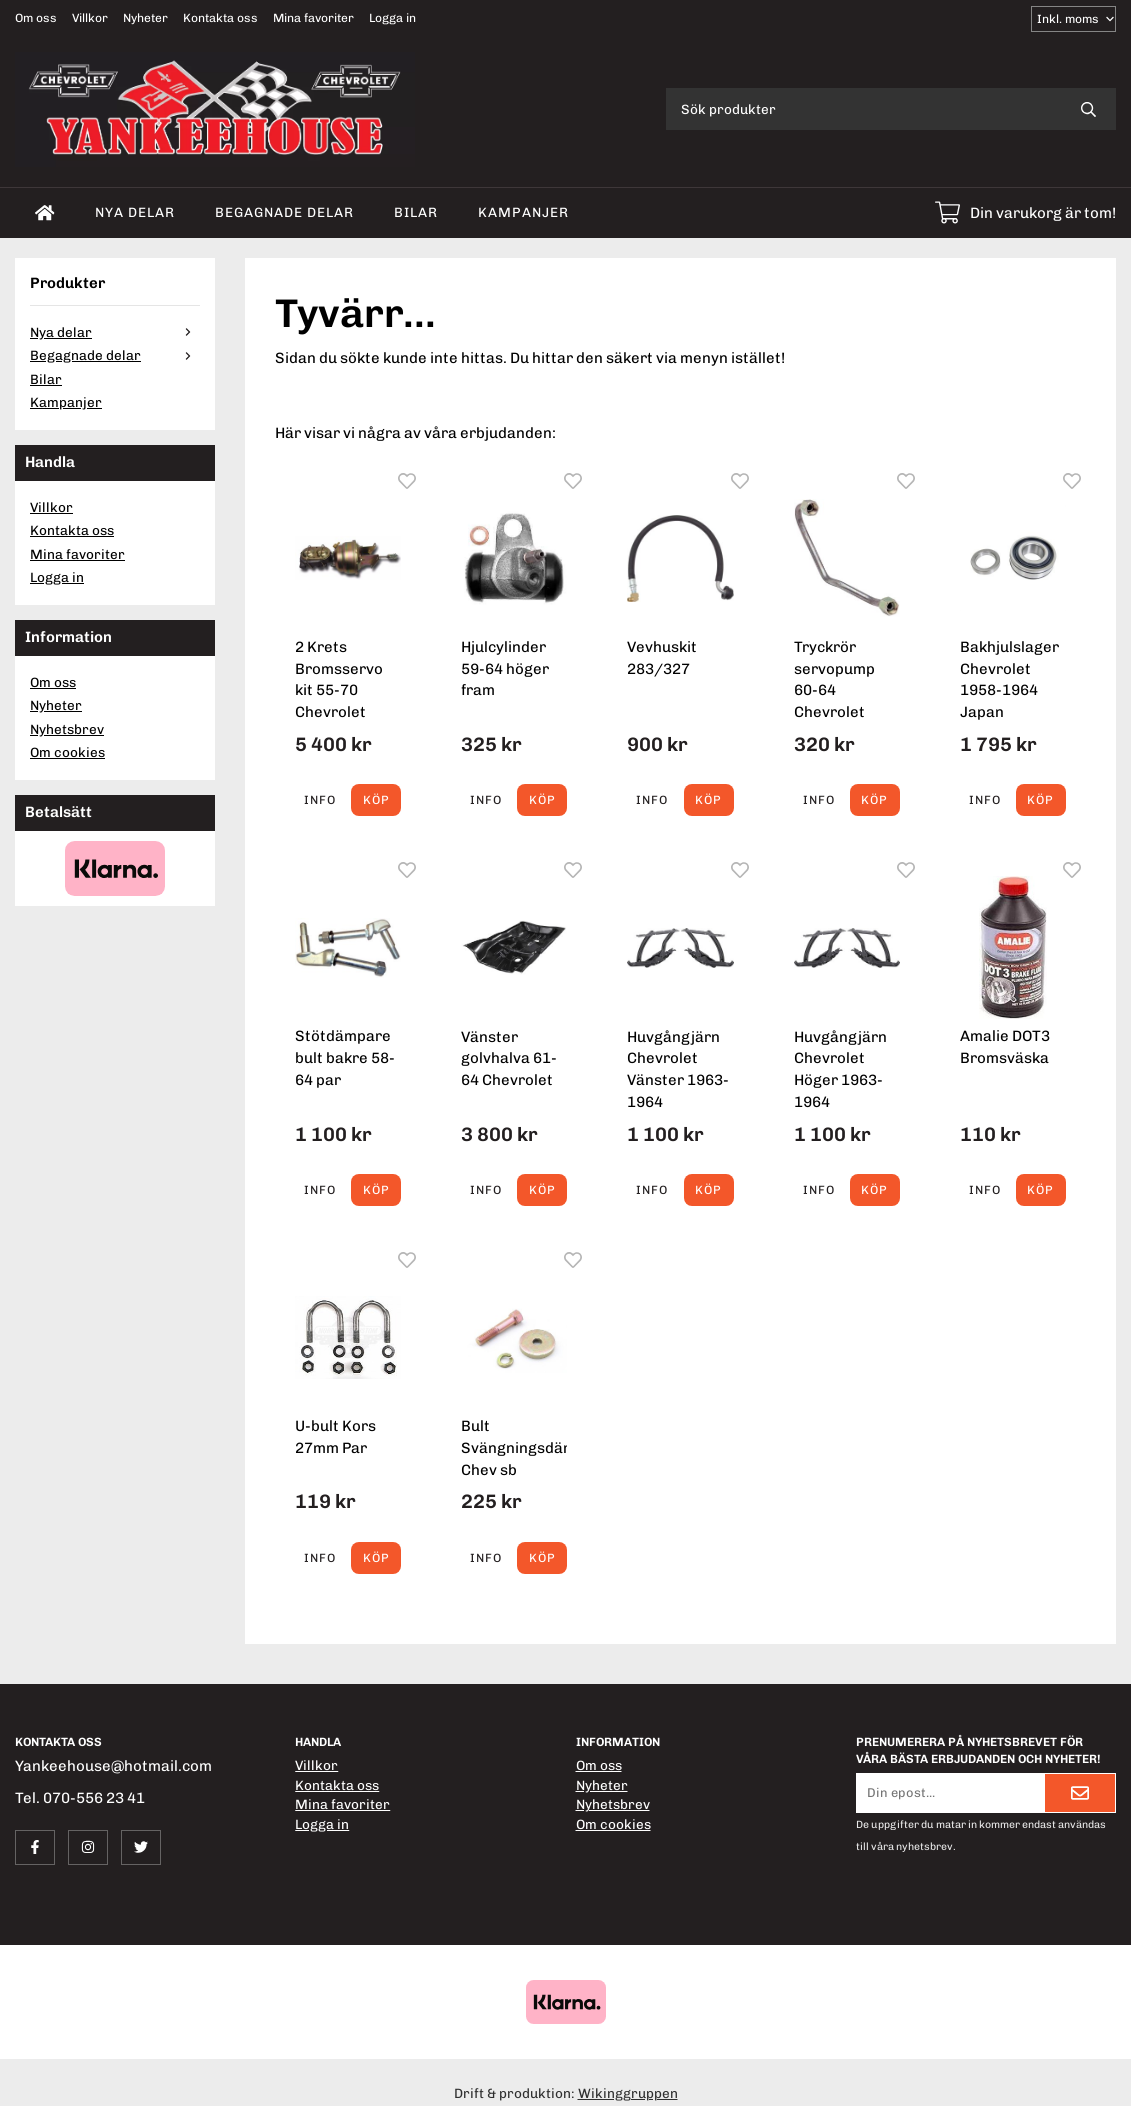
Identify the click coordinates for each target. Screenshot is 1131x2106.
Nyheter (145, 18)
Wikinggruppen (628, 2093)
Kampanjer (523, 212)
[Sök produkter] (863, 109)
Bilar (416, 212)
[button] (376, 800)
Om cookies (67, 752)
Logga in (392, 18)
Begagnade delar (284, 212)
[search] (1088, 109)
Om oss (36, 18)
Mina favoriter (313, 18)
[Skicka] (1080, 1793)
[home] (45, 213)
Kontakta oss (220, 18)
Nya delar (135, 212)
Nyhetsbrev (67, 729)
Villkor (90, 18)
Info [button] (320, 800)
